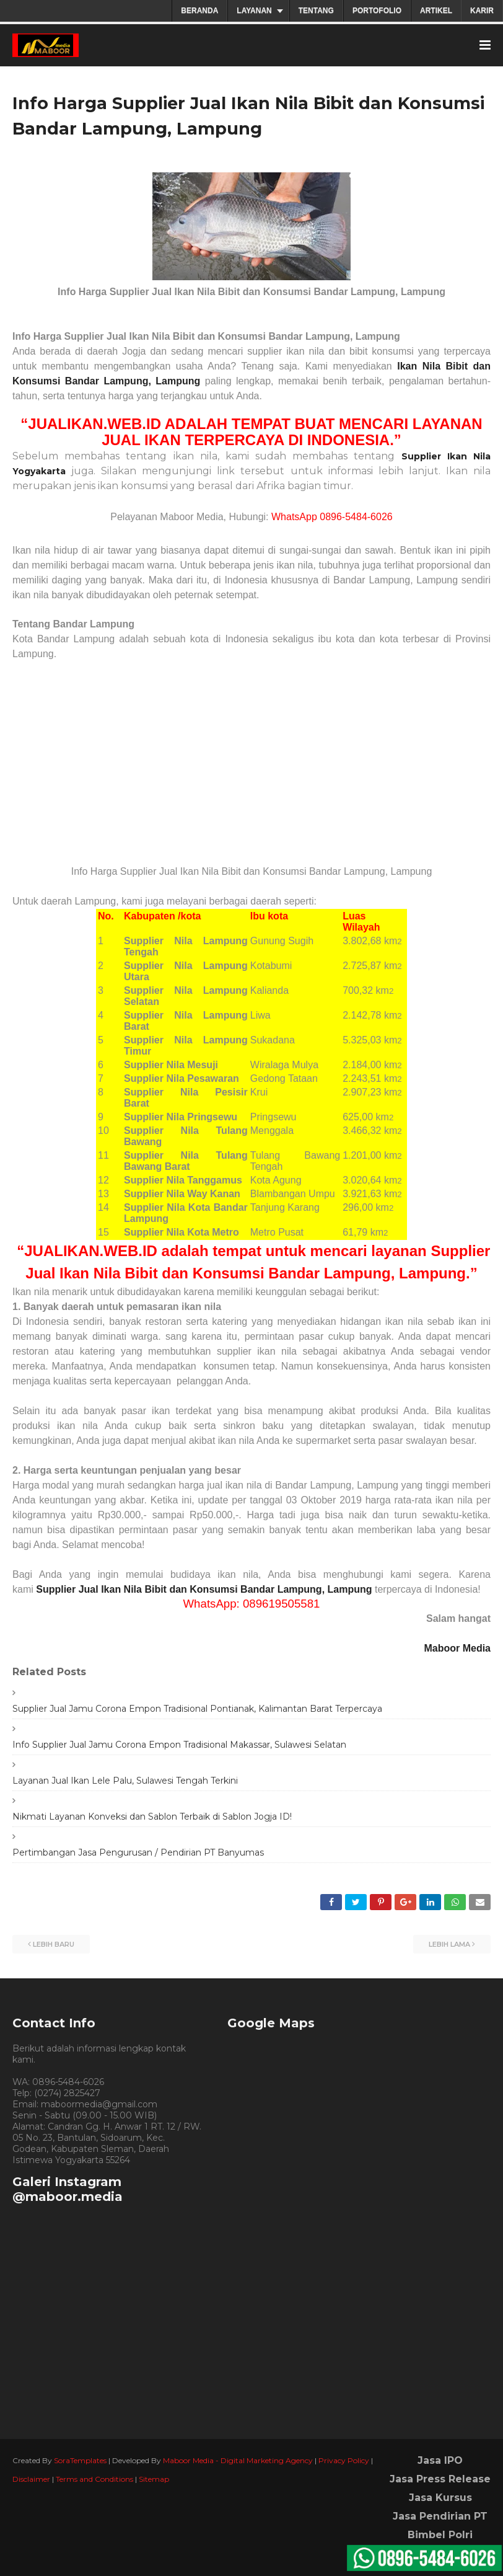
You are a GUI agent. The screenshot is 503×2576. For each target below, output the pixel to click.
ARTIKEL (436, 10)
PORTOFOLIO (376, 10)
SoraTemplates (80, 2460)
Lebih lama (449, 1944)
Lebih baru (53, 1944)
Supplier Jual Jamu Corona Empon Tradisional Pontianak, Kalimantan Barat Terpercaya (197, 1708)
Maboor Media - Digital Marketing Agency (238, 2460)
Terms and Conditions (94, 2479)
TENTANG (316, 10)
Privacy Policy (343, 2460)
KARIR (482, 10)
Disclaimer (31, 2479)
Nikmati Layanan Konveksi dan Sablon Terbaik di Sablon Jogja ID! (152, 1816)
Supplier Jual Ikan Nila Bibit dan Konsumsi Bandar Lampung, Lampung (204, 1589)
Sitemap (154, 2479)
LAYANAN (254, 10)
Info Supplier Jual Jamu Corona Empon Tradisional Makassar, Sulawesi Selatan (179, 1744)
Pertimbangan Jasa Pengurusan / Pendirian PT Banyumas (138, 1852)
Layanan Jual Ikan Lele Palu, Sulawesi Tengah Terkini (125, 1780)
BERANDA (199, 10)
